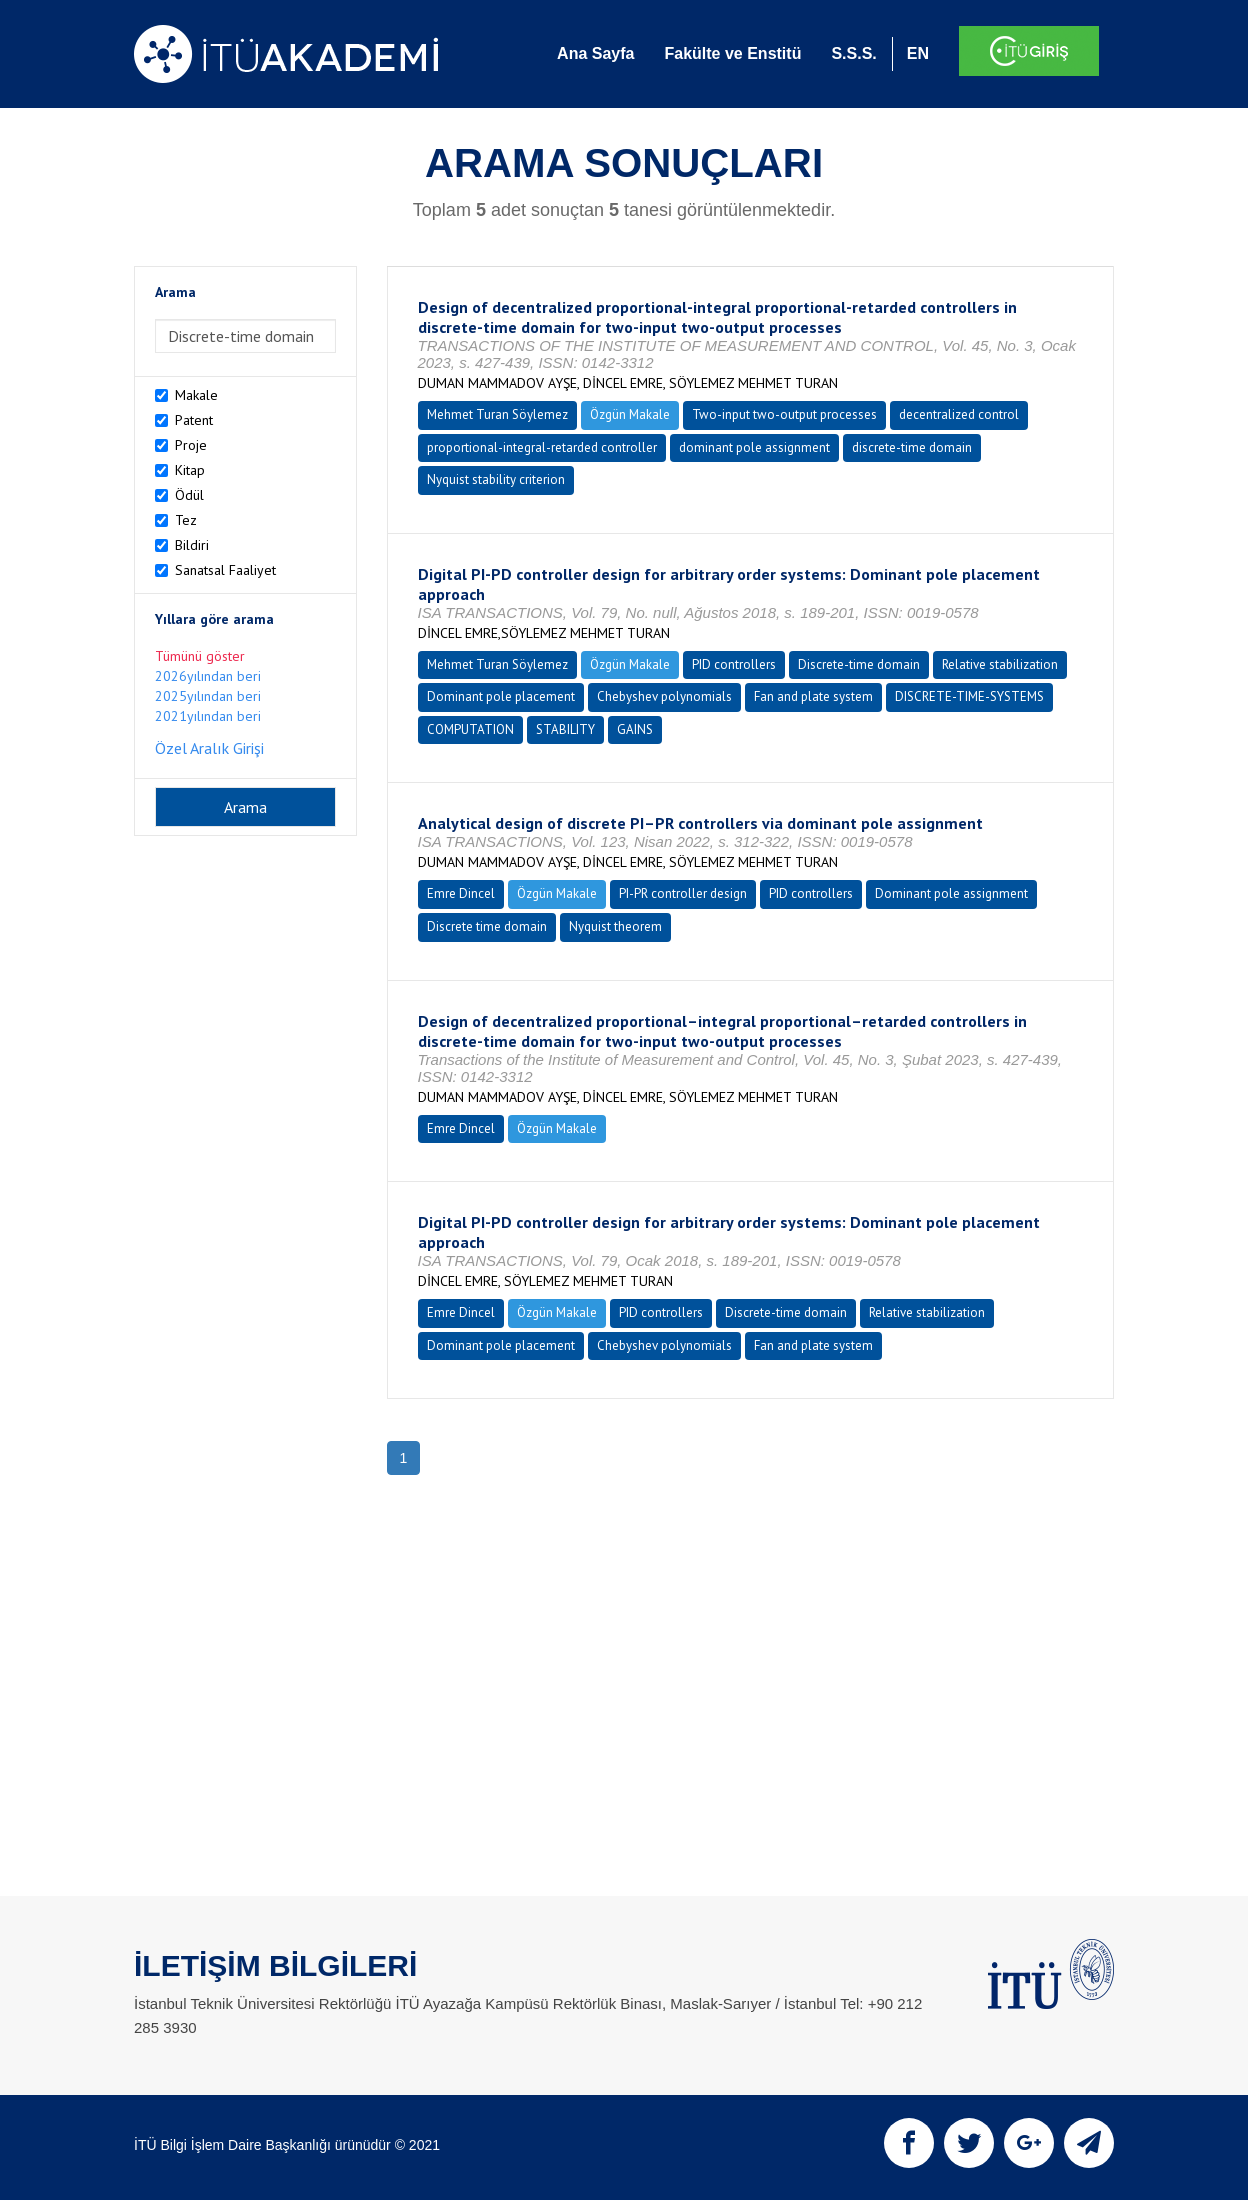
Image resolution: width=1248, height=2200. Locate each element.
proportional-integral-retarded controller (542, 447)
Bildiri (192, 545)
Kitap (190, 470)
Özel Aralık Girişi (209, 748)
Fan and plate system (813, 696)
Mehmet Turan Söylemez (497, 414)
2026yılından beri (208, 676)
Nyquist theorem (615, 926)
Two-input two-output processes (784, 414)
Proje (191, 445)
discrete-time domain (912, 447)
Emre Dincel (461, 893)
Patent (194, 420)
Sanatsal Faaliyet (225, 570)
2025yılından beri (208, 696)
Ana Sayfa (595, 53)
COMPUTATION (470, 729)
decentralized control (959, 414)
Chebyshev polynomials (664, 696)
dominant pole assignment (754, 447)
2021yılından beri (208, 716)
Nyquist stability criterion (496, 479)
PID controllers (734, 664)
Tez (186, 520)
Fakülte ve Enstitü (732, 53)
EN (918, 53)
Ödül (189, 495)
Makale (196, 395)
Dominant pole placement (501, 696)
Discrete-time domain (859, 664)
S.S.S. (853, 53)
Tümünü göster (200, 656)
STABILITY (565, 729)
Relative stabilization (1000, 664)
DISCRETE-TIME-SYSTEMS (969, 696)
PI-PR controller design (683, 893)
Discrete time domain (487, 926)
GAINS (635, 729)
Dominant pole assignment (951, 893)
